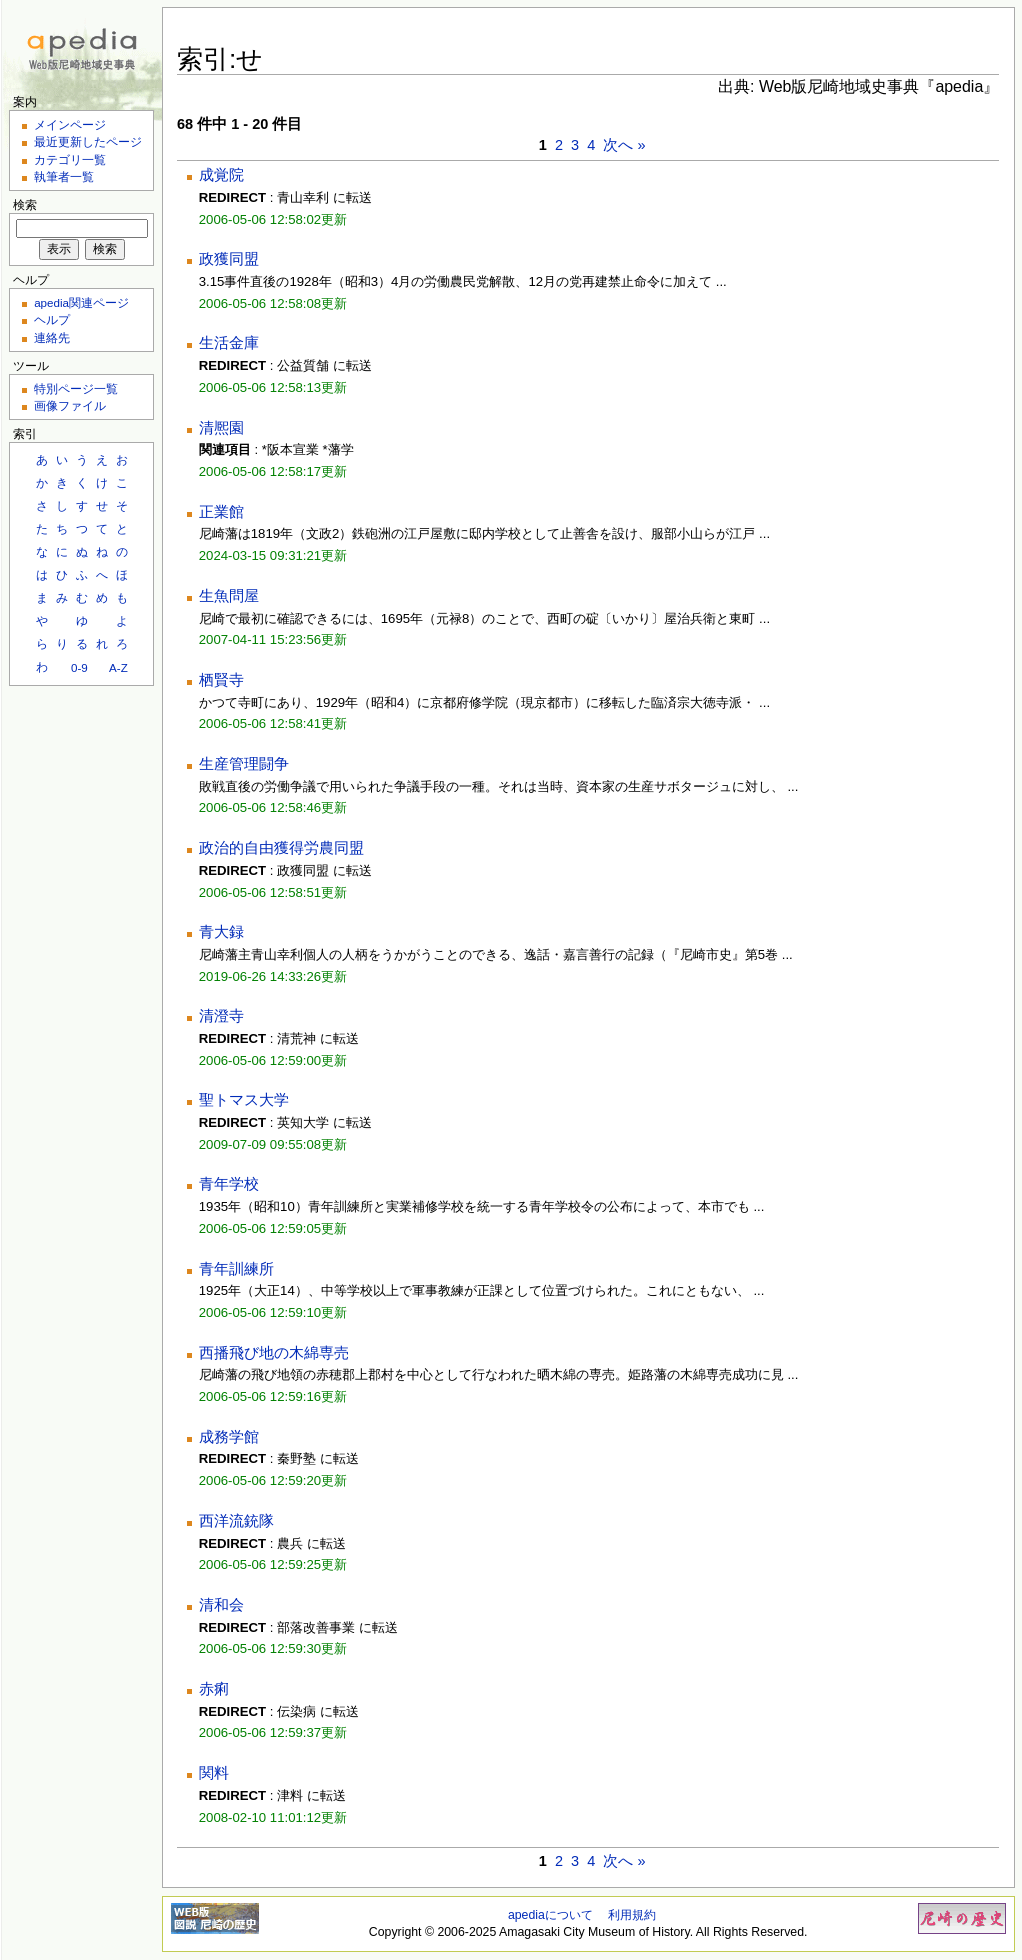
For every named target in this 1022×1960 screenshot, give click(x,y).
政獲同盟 (229, 259)
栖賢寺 (221, 680)
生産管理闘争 (244, 764)
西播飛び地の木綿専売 (274, 1353)
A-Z (118, 667)
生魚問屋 (229, 596)
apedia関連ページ (81, 302)
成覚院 (221, 175)
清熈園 (221, 428)
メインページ (70, 124)
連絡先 (52, 337)
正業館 (221, 512)
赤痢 (214, 1689)
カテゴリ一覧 (70, 159)
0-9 (79, 667)
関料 (214, 1773)
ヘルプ (52, 319)
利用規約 (632, 1915)
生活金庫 (229, 343)
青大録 (221, 932)
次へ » (624, 145)
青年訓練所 (236, 1269)
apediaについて (550, 1915)
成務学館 (229, 1437)
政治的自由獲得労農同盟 (281, 848)
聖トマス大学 (244, 1100)
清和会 (221, 1605)
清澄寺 (221, 1016)
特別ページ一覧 (76, 388)
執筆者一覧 (64, 176)
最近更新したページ (88, 141)
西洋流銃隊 (236, 1521)
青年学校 (229, 1184)
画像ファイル (70, 405)
